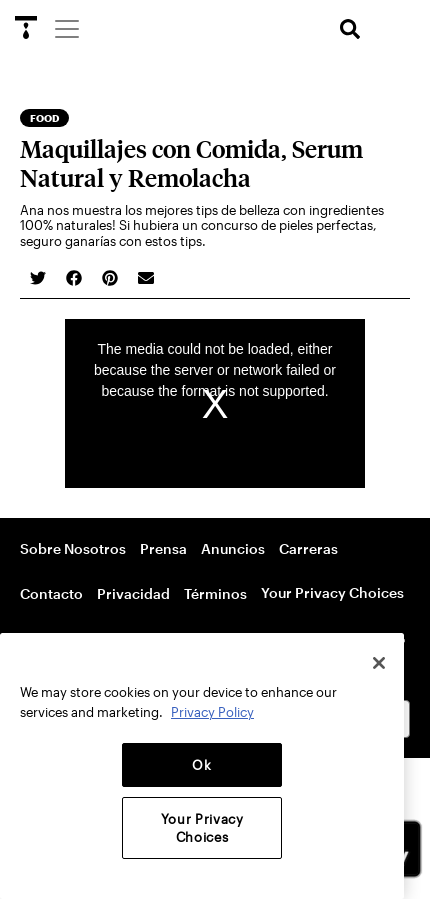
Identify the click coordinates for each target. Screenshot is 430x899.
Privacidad (133, 593)
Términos (215, 593)
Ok (201, 765)
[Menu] (66, 28)
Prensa (163, 548)
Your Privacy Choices (332, 592)
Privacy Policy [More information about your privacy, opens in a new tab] (212, 712)
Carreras (308, 548)
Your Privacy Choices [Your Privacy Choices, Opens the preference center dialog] (202, 828)
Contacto (51, 593)
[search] (350, 29)
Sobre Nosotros (73, 548)
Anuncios (233, 548)
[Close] (379, 663)
